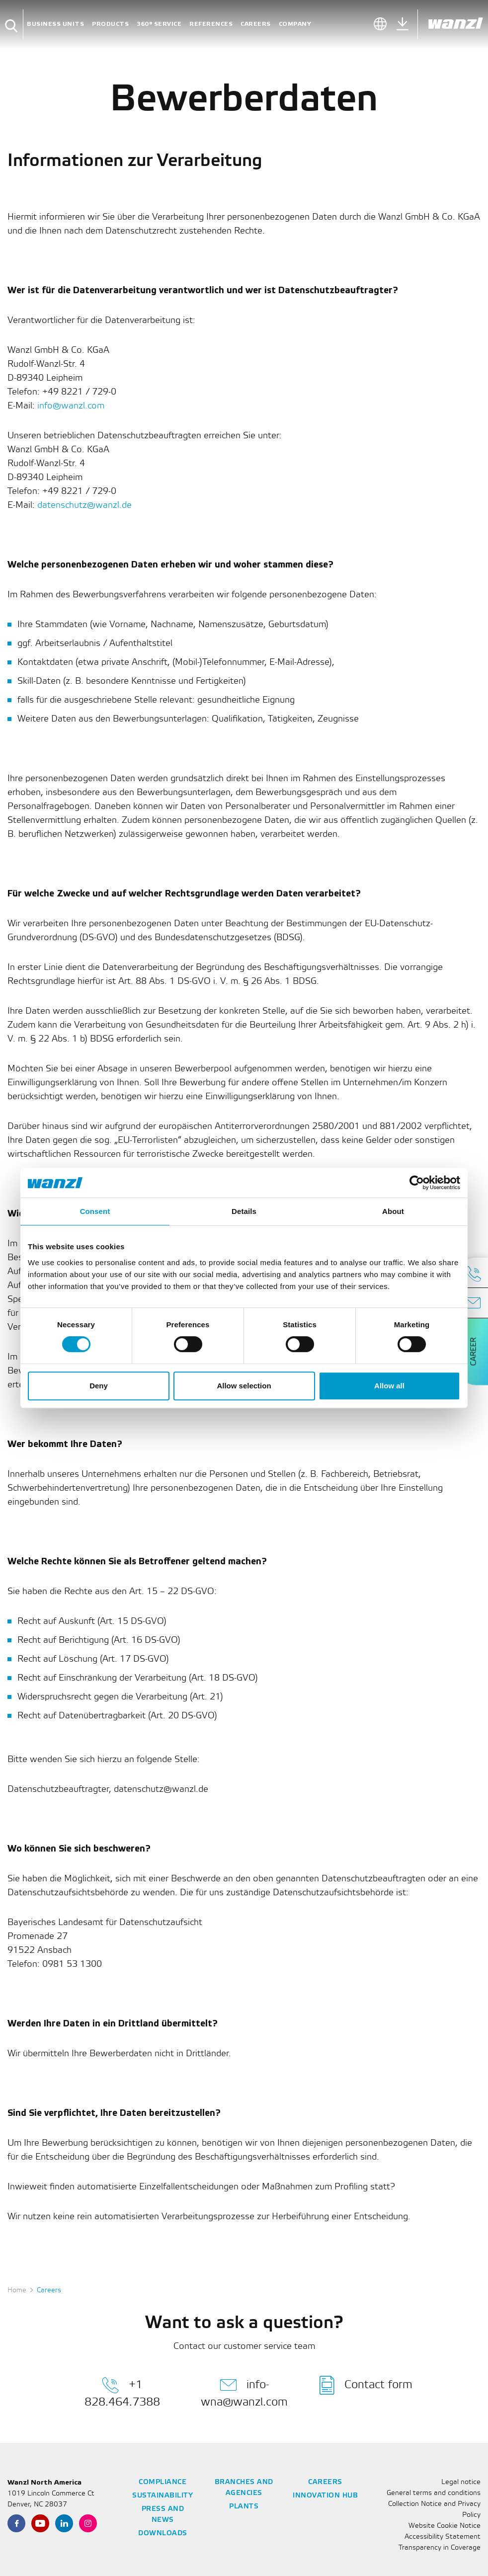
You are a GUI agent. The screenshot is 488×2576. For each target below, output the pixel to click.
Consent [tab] (95, 1211)
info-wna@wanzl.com (244, 2392)
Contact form (366, 2385)
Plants (243, 2506)
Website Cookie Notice (444, 2526)
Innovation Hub (325, 2496)
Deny (98, 1385)
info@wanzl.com (70, 406)
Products (110, 24)
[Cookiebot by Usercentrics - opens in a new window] (416, 1182)
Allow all (389, 1385)
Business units (55, 24)
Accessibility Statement (443, 2537)
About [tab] (393, 1211)
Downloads (162, 2533)
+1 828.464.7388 (122, 2392)
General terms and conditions (434, 2493)
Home (16, 2290)
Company (295, 24)
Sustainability (162, 2496)
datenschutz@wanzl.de (84, 505)
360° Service (159, 24)
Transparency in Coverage (440, 2548)
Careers (256, 24)
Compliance (162, 2482)
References (211, 24)
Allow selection (244, 1385)
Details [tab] (244, 1211)
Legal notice (461, 2482)
